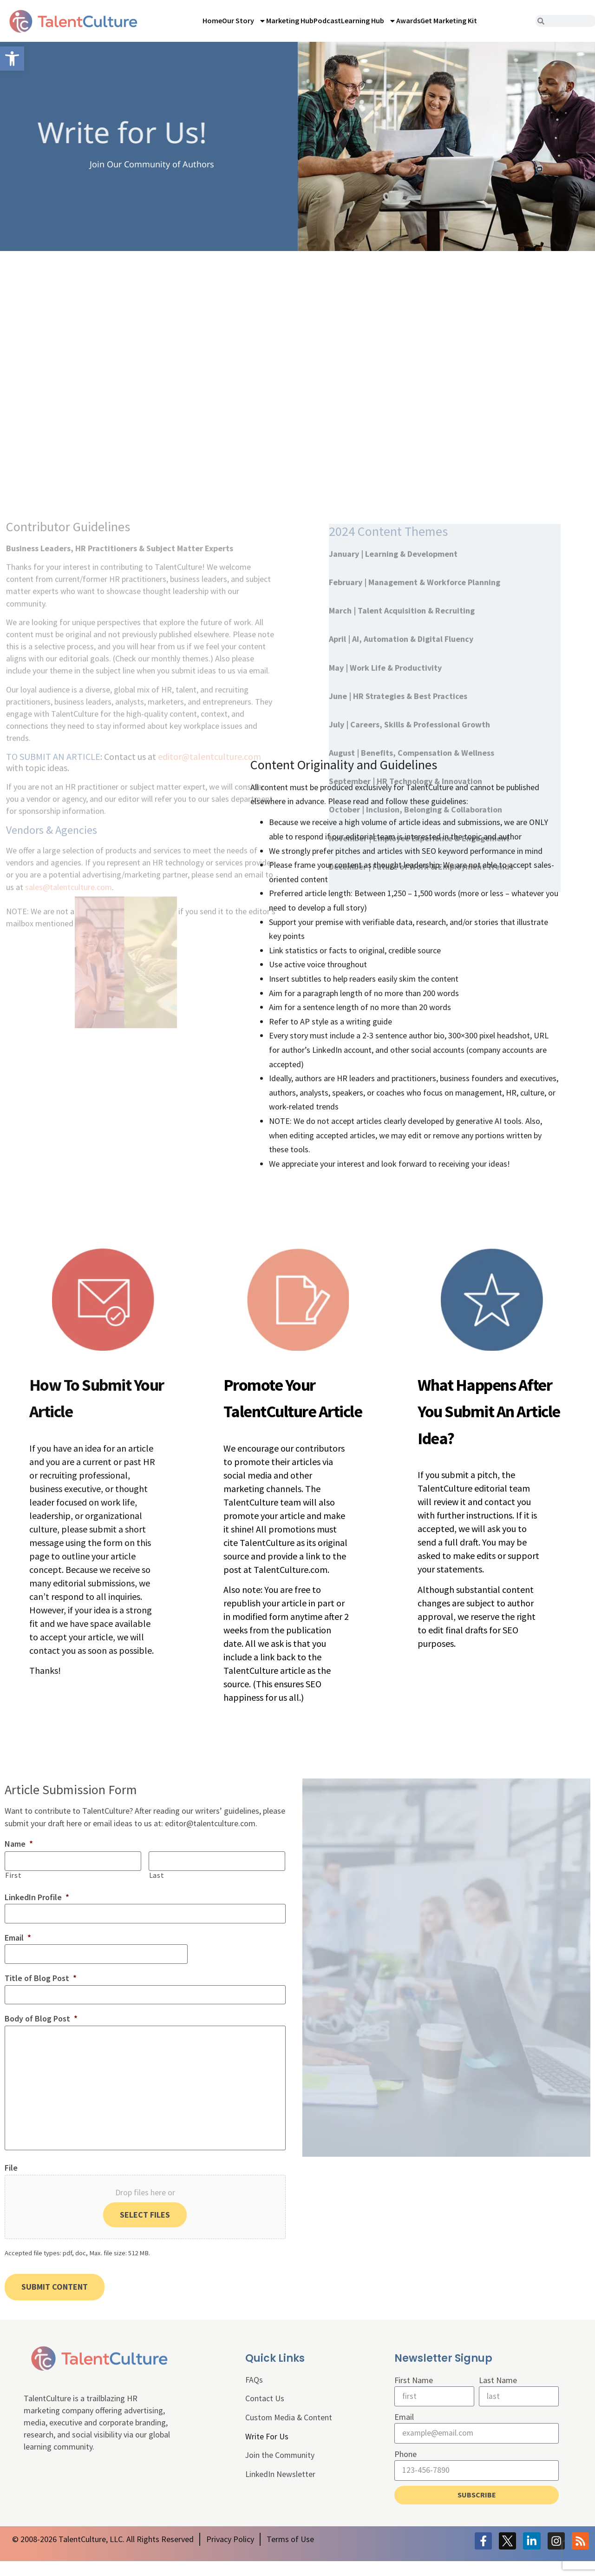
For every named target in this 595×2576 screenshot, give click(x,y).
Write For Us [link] (266, 2452)
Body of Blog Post (41, 2013)
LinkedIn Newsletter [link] (280, 2490)
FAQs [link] (254, 2395)
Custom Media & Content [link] (289, 2433)
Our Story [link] (244, 21)
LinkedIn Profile (37, 1895)
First (13, 1873)
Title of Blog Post (41, 1973)
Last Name (498, 2395)
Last (156, 1873)
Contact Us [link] (264, 2414)
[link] (12, 58)
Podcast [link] (327, 20)
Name (19, 1843)
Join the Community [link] (280, 2471)
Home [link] (212, 20)
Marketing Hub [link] (290, 20)
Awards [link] (408, 20)
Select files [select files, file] (145, 2233)
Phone (405, 2469)
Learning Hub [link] (368, 21)
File (11, 2186)
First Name (413, 2395)
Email (18, 1934)
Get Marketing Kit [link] (448, 20)
